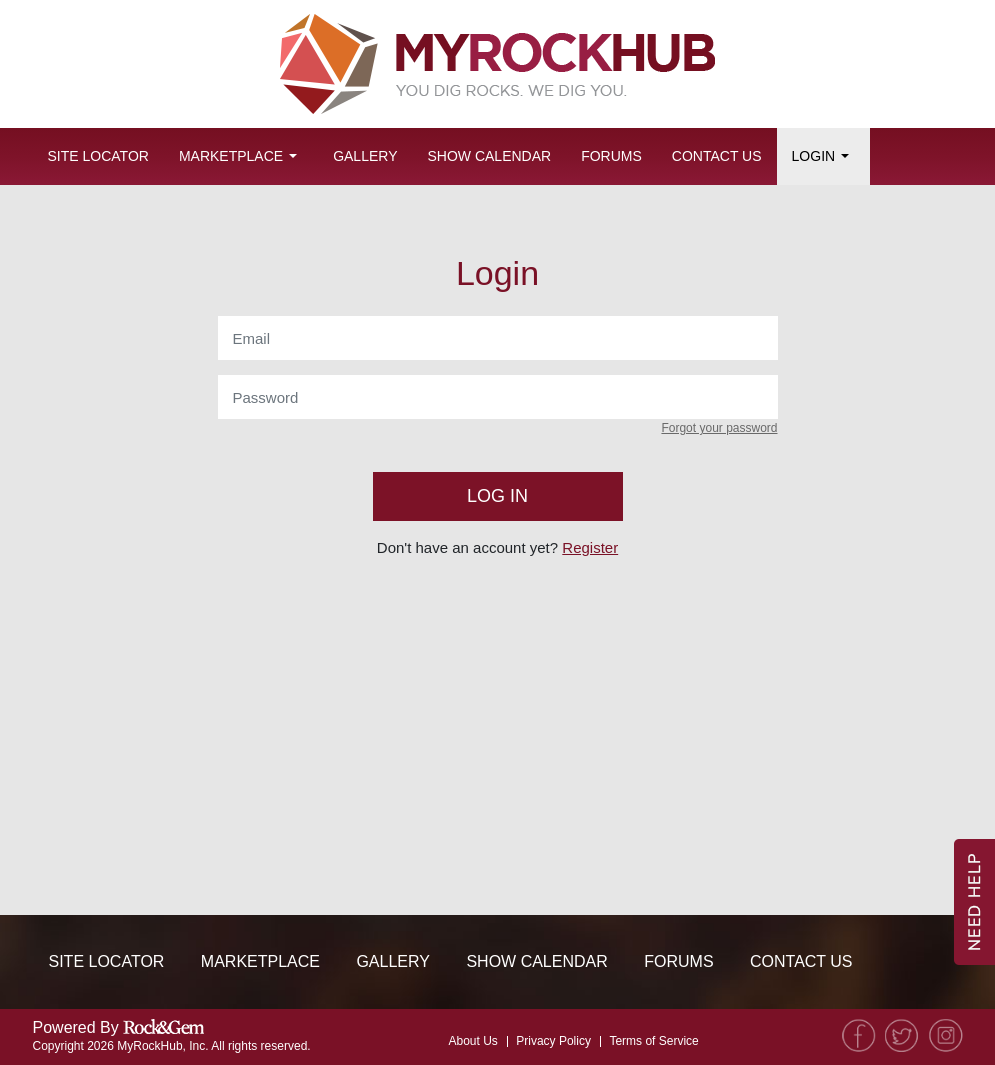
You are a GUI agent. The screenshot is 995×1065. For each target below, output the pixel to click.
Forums (611, 156)
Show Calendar (489, 156)
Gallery (365, 156)
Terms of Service (653, 1041)
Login (814, 156)
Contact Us (717, 156)
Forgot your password (719, 428)
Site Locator (98, 156)
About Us (472, 1041)
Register (590, 547)
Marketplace (231, 156)
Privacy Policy (553, 1041)
